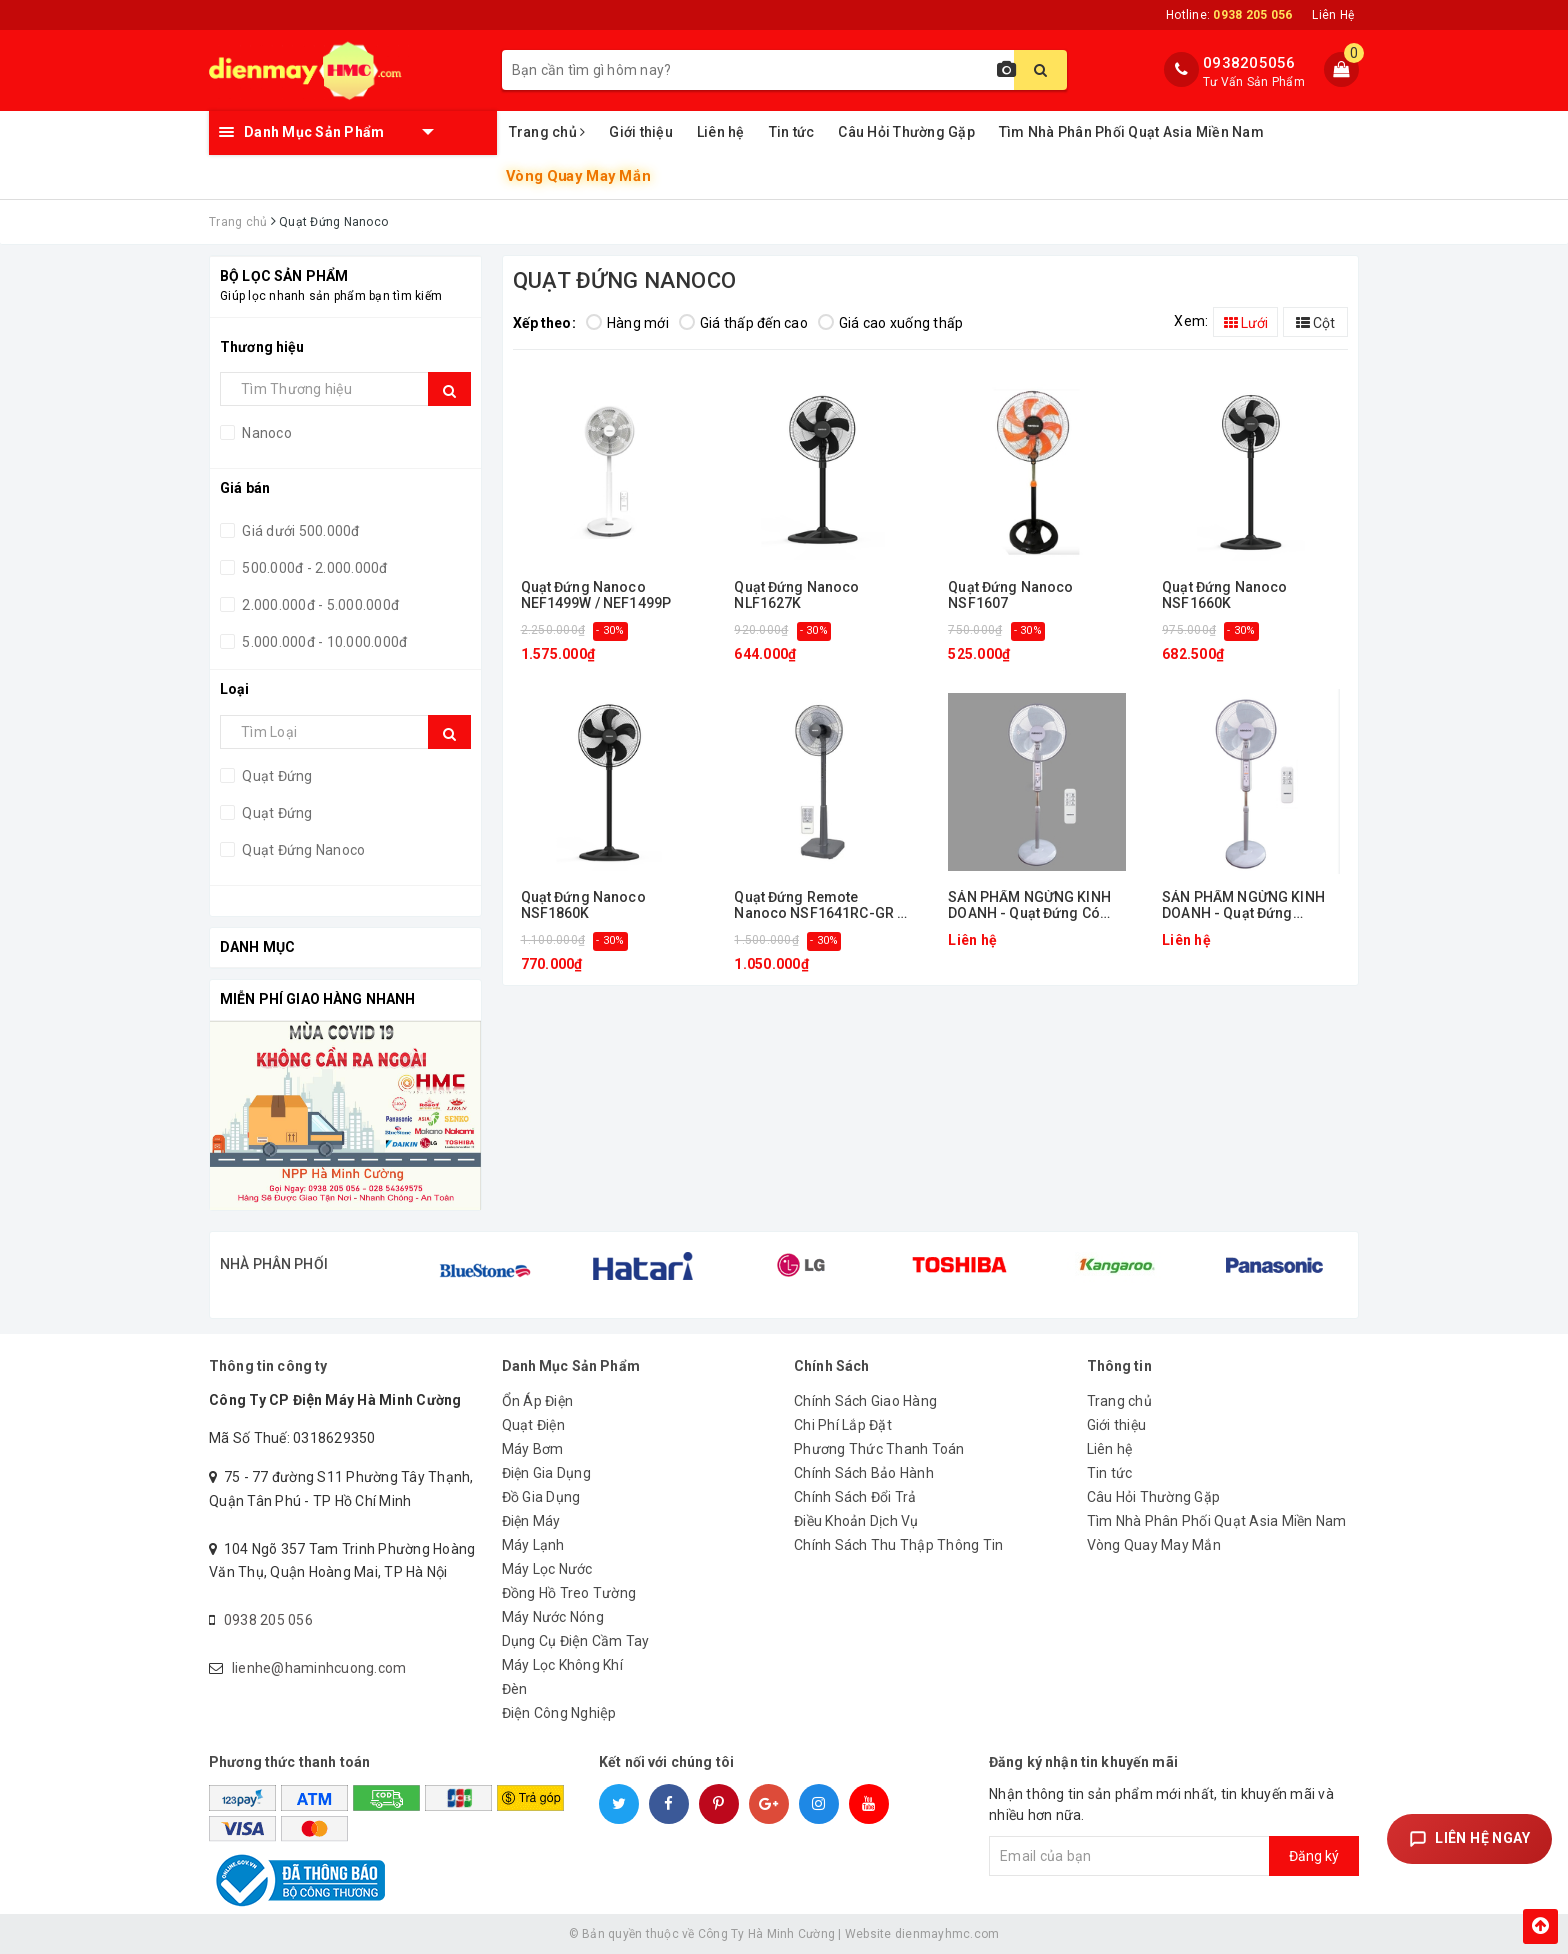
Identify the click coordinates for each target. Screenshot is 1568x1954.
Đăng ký (1314, 1856)
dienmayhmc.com (947, 1934)
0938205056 (1249, 63)
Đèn (515, 1689)
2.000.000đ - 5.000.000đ (319, 605)
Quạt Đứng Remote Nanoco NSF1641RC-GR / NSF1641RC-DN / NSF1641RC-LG (818, 905)
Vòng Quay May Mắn (578, 176)
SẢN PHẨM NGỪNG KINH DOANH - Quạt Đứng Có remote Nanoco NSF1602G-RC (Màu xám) (1032, 905)
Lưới (1246, 323)
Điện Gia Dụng (546, 1473)
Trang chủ (547, 132)
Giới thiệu (641, 132)
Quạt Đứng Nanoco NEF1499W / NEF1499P (596, 595)
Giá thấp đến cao (743, 323)
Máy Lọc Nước (547, 1569)
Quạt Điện (533, 1425)
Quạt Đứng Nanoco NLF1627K (796, 595)
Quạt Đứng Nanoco (302, 850)
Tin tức (792, 132)
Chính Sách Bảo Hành (864, 1473)
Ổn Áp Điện (538, 1401)
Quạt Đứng (276, 813)
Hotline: (1229, 15)
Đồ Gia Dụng (541, 1497)
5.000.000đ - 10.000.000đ (323, 642)
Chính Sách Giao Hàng (865, 1401)
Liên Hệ (1333, 15)
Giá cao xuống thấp (891, 323)
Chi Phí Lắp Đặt (843, 1425)
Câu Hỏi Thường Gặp (906, 132)
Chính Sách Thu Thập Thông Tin (898, 1545)
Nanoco (265, 433)
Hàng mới (627, 323)
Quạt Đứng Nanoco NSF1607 (1010, 595)
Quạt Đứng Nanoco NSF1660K (1224, 595)
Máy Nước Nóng (553, 1617)
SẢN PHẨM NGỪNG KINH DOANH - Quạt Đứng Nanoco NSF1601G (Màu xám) (1243, 905)
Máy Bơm (533, 1449)
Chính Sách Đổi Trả (855, 1497)
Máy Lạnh (533, 1545)
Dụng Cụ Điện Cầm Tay (576, 1641)
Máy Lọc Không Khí (562, 1665)
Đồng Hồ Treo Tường (569, 1593)
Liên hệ (721, 132)
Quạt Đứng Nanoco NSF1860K (583, 905)
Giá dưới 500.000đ (299, 531)
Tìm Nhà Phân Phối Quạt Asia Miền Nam (1131, 132)
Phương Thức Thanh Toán (879, 1449)
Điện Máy (531, 1521)
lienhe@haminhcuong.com (319, 1668)
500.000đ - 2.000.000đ (313, 568)
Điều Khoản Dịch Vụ (856, 1521)
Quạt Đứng (276, 776)
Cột (1315, 323)
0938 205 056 (268, 1620)
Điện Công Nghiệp (559, 1713)
